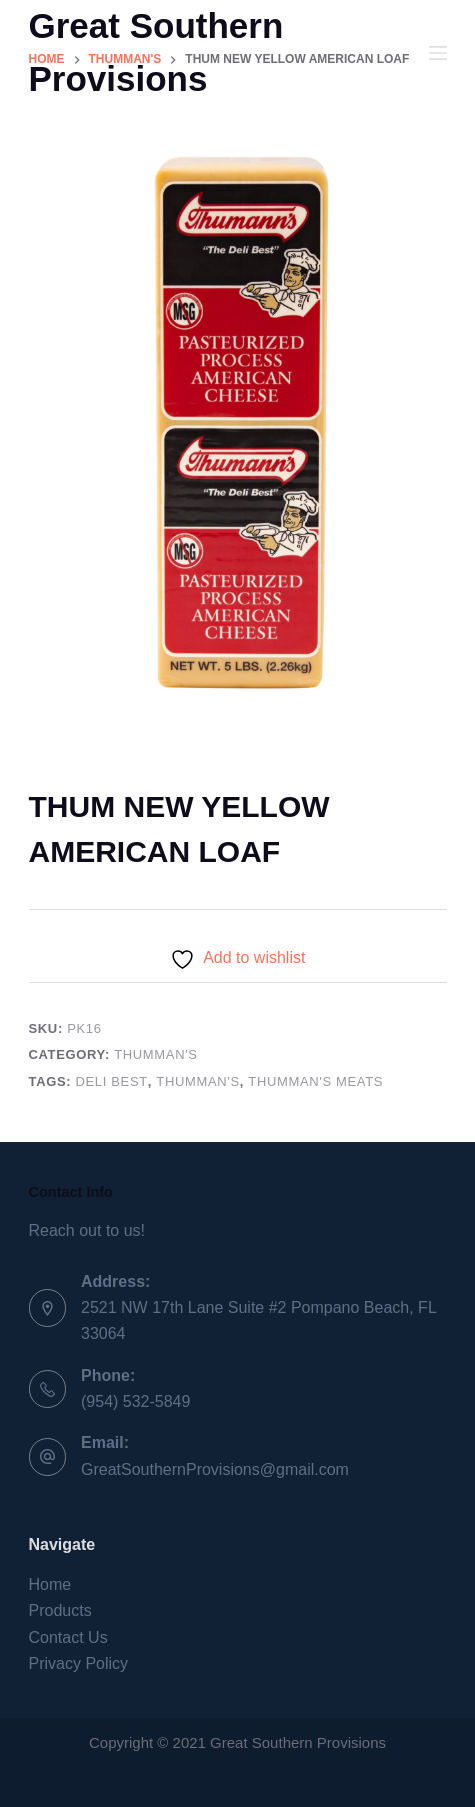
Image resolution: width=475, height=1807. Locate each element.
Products (60, 1610)
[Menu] (438, 53)
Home (50, 1584)
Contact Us (68, 1637)
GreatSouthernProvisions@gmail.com (215, 1469)
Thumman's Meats (315, 1081)
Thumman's (155, 1054)
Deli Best (112, 1081)
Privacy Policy (79, 1663)
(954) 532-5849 (135, 1401)
